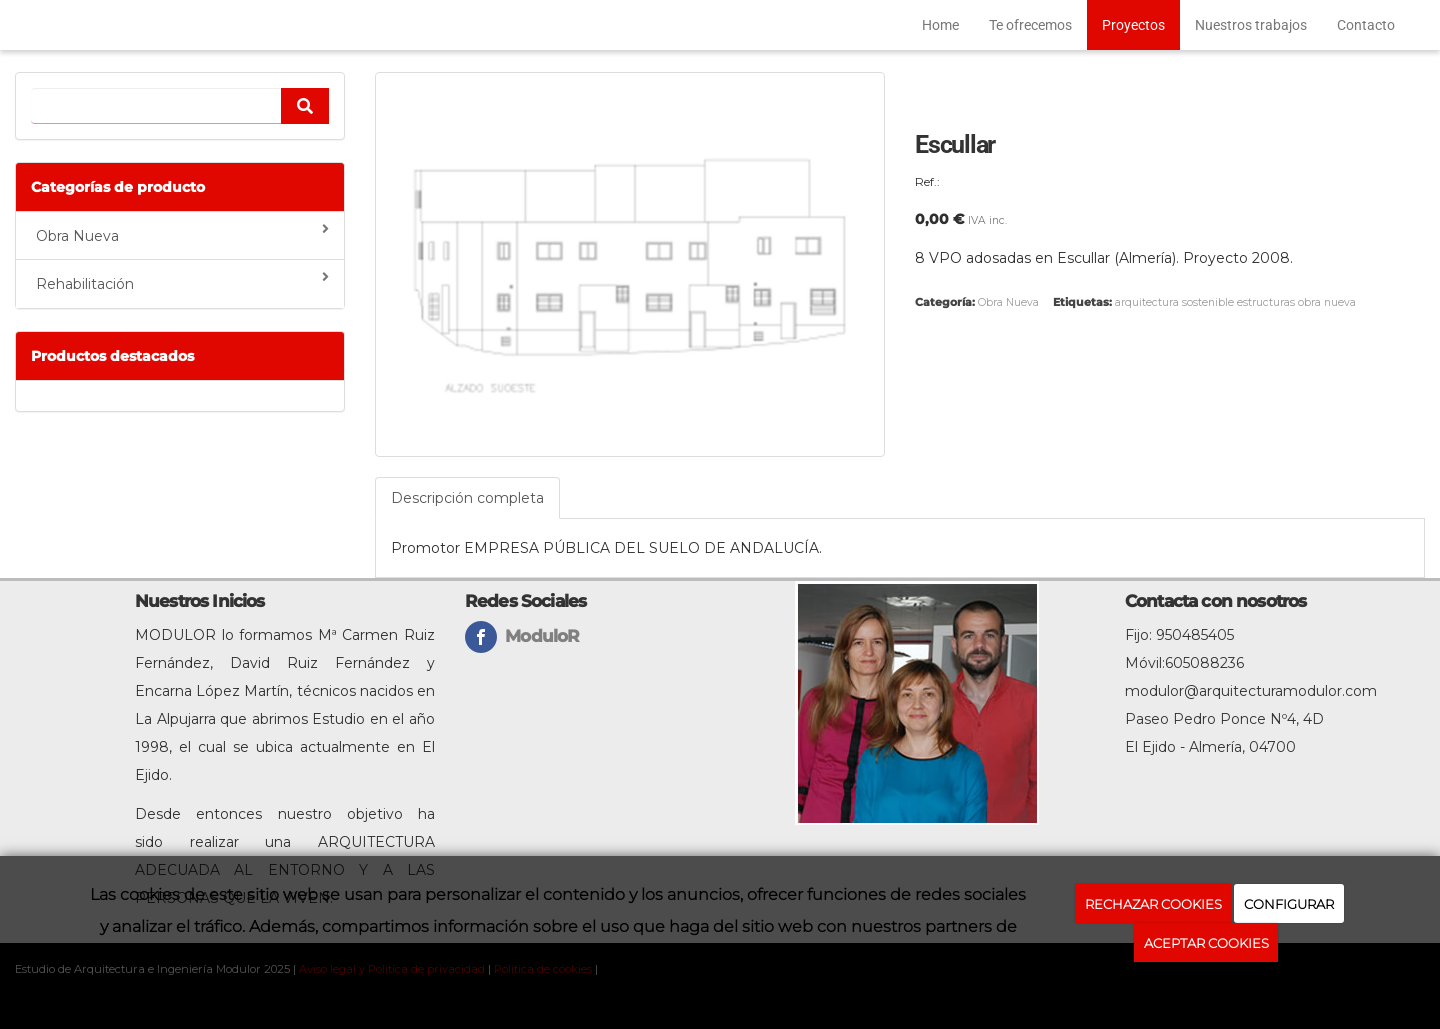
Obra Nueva (182, 233)
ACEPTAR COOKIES (1206, 943)
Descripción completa (467, 498)
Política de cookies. (1206, 988)
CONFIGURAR (1289, 904)
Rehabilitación (182, 281)
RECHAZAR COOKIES (1153, 904)
